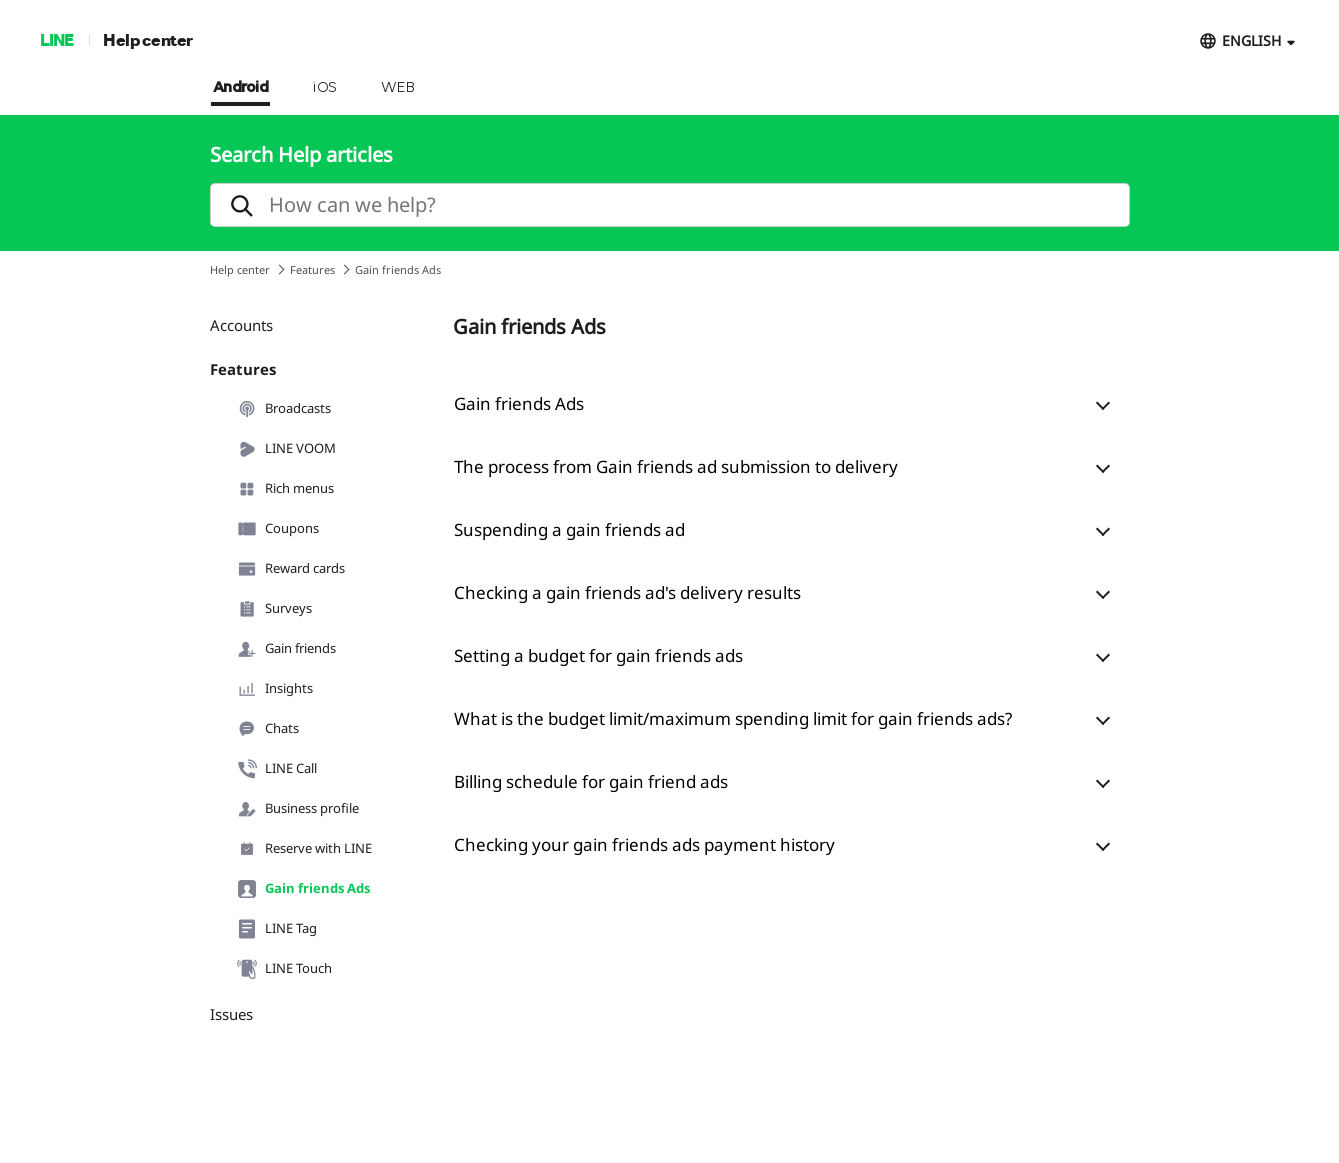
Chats (268, 729)
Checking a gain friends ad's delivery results (627, 592)
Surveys (274, 609)
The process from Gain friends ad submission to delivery (676, 466)
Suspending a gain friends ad (569, 529)
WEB (398, 88)
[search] (670, 205)
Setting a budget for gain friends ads (598, 655)
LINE (56, 39)
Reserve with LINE (304, 849)
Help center (148, 39)
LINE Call (277, 769)
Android (241, 88)
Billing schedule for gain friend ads (591, 781)
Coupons (278, 529)
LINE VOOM (286, 449)
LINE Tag (277, 929)
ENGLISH (1251, 40)
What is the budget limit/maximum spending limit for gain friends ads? (733, 718)
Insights (275, 689)
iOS (324, 88)
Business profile (298, 809)
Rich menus (285, 489)
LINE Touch (284, 969)
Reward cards (291, 569)
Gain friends (286, 649)
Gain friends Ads (303, 889)
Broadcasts (284, 409)
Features (312, 269)
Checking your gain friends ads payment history (644, 844)
